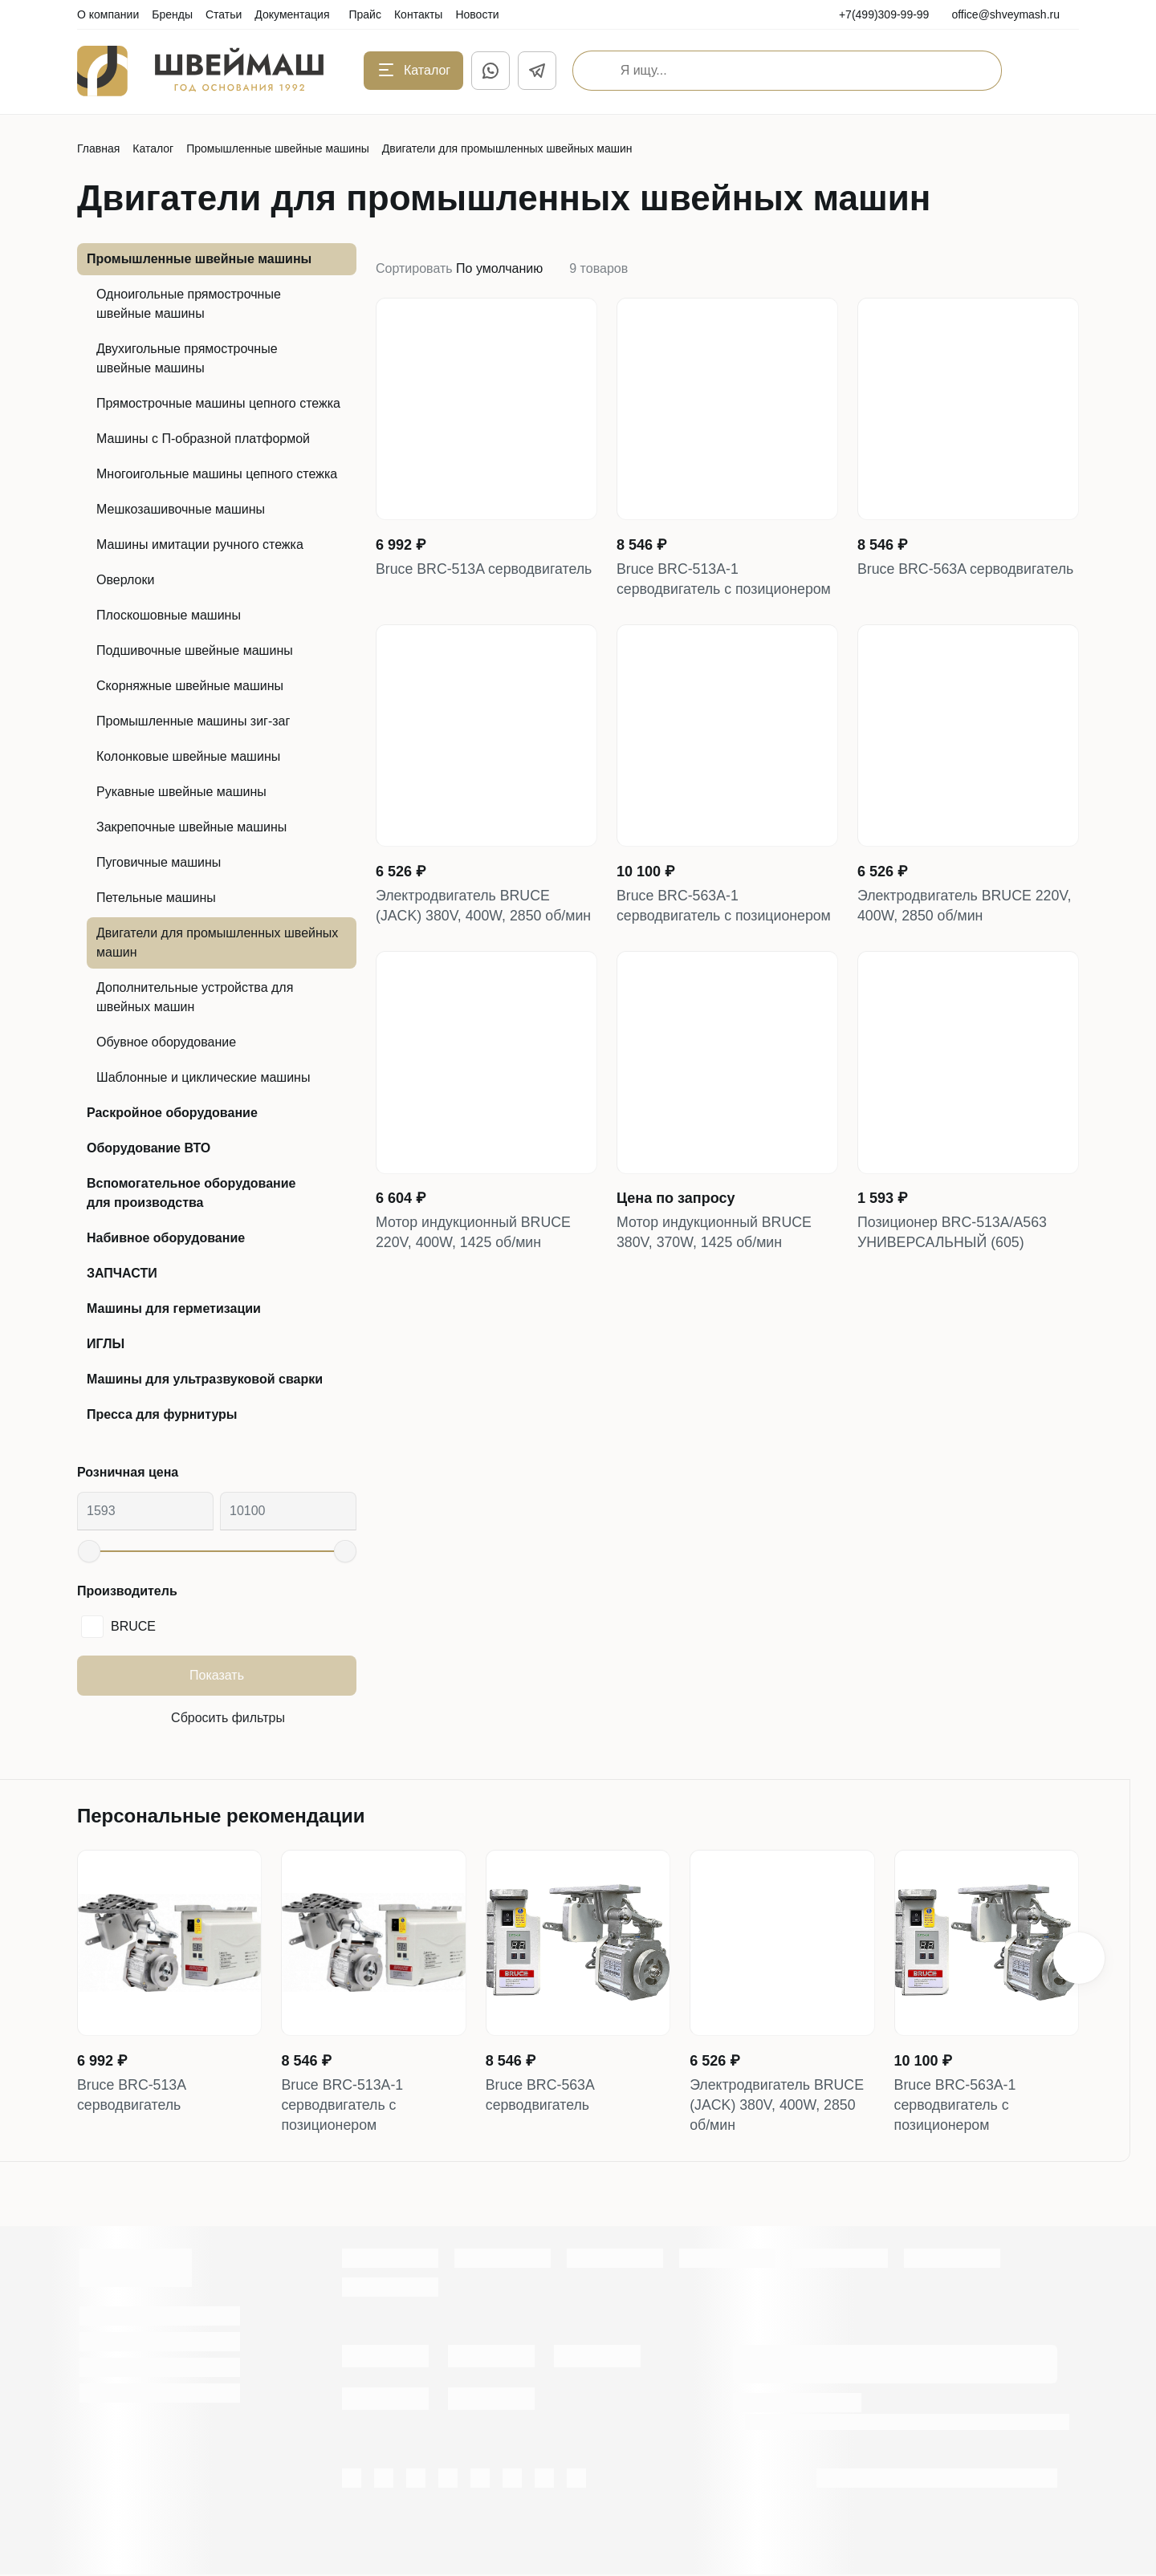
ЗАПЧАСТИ (122, 1273)
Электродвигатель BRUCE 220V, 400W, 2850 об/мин (965, 907)
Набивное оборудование (166, 1238)
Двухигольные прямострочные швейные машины (187, 358)
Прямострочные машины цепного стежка (218, 403)
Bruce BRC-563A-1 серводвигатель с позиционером (725, 907)
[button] (1079, 1959)
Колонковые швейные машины (188, 756)
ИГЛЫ (105, 1344)
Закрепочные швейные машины (191, 827)
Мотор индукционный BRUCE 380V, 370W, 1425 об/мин (716, 1235)
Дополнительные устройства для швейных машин (194, 997)
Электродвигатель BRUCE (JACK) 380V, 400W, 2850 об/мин (485, 907)
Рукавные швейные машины (181, 791)
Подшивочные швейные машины (194, 650)
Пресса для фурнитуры (162, 1414)
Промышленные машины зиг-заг (193, 721)
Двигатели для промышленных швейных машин (217, 942)
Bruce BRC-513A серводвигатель (485, 570)
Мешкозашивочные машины (180, 509)
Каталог (152, 148)
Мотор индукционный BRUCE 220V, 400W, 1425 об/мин (475, 1235)
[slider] (89, 1551)
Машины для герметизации (174, 1308)
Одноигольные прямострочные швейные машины (188, 303)
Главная (98, 148)
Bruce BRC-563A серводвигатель (967, 570)
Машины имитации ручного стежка (199, 544)
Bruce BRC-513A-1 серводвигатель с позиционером (725, 580)
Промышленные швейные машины (277, 148)
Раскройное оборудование (172, 1112)
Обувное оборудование (166, 1042)
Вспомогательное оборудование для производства (191, 1192)
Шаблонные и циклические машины (203, 1077)
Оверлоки (125, 580)
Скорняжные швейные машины (189, 686)
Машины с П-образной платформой (203, 438)
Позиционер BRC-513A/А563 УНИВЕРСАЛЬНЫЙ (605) (953, 1235)
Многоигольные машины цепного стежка (216, 474)
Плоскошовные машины (168, 615)
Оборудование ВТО (148, 1148)
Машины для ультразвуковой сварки (205, 1379)
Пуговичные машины (158, 862)
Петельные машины (156, 897)
